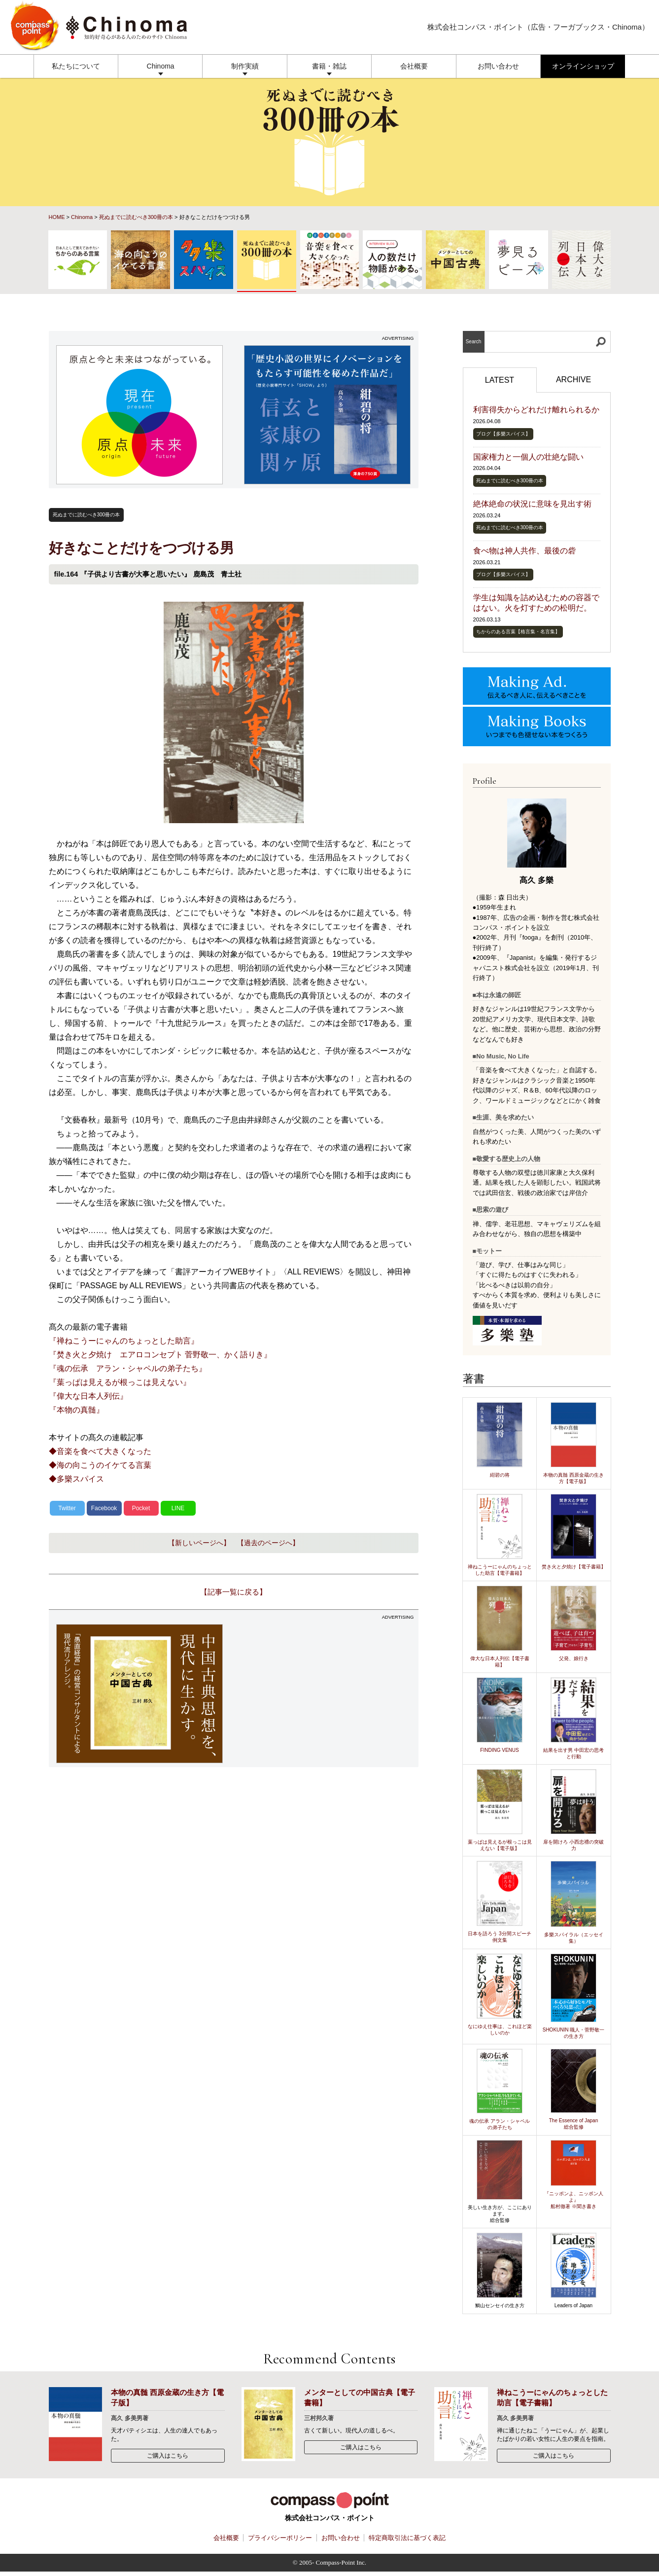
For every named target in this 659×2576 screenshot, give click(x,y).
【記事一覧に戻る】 (233, 1592)
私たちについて (76, 66)
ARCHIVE (573, 379)
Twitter (66, 1508)
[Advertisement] (327, 1694)
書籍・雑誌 (329, 66)
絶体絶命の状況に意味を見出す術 (532, 504)
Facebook (104, 1508)
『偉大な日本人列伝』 (88, 1396)
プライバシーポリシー (280, 2537)
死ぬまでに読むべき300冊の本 (136, 217)
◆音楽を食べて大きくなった (100, 1451)
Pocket (141, 1508)
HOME (57, 217)
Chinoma (160, 66)
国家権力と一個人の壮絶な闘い (528, 457)
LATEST (499, 380)
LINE (178, 1508)
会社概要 (414, 66)
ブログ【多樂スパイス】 (503, 433)
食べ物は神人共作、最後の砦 (524, 550)
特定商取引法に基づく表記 (407, 2537)
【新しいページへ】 (199, 1543)
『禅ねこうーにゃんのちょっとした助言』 (124, 1341)
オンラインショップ (583, 66)
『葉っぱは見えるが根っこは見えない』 (120, 1382)
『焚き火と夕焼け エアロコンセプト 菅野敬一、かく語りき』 (160, 1354)
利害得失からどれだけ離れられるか (536, 409)
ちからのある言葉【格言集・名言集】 (518, 631)
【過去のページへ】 (268, 1543)
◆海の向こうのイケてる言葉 (100, 1465)
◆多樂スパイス (76, 1479)
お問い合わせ (498, 66)
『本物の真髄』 (76, 1410)
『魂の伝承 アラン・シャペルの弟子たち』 (128, 1368)
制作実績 (245, 66)
